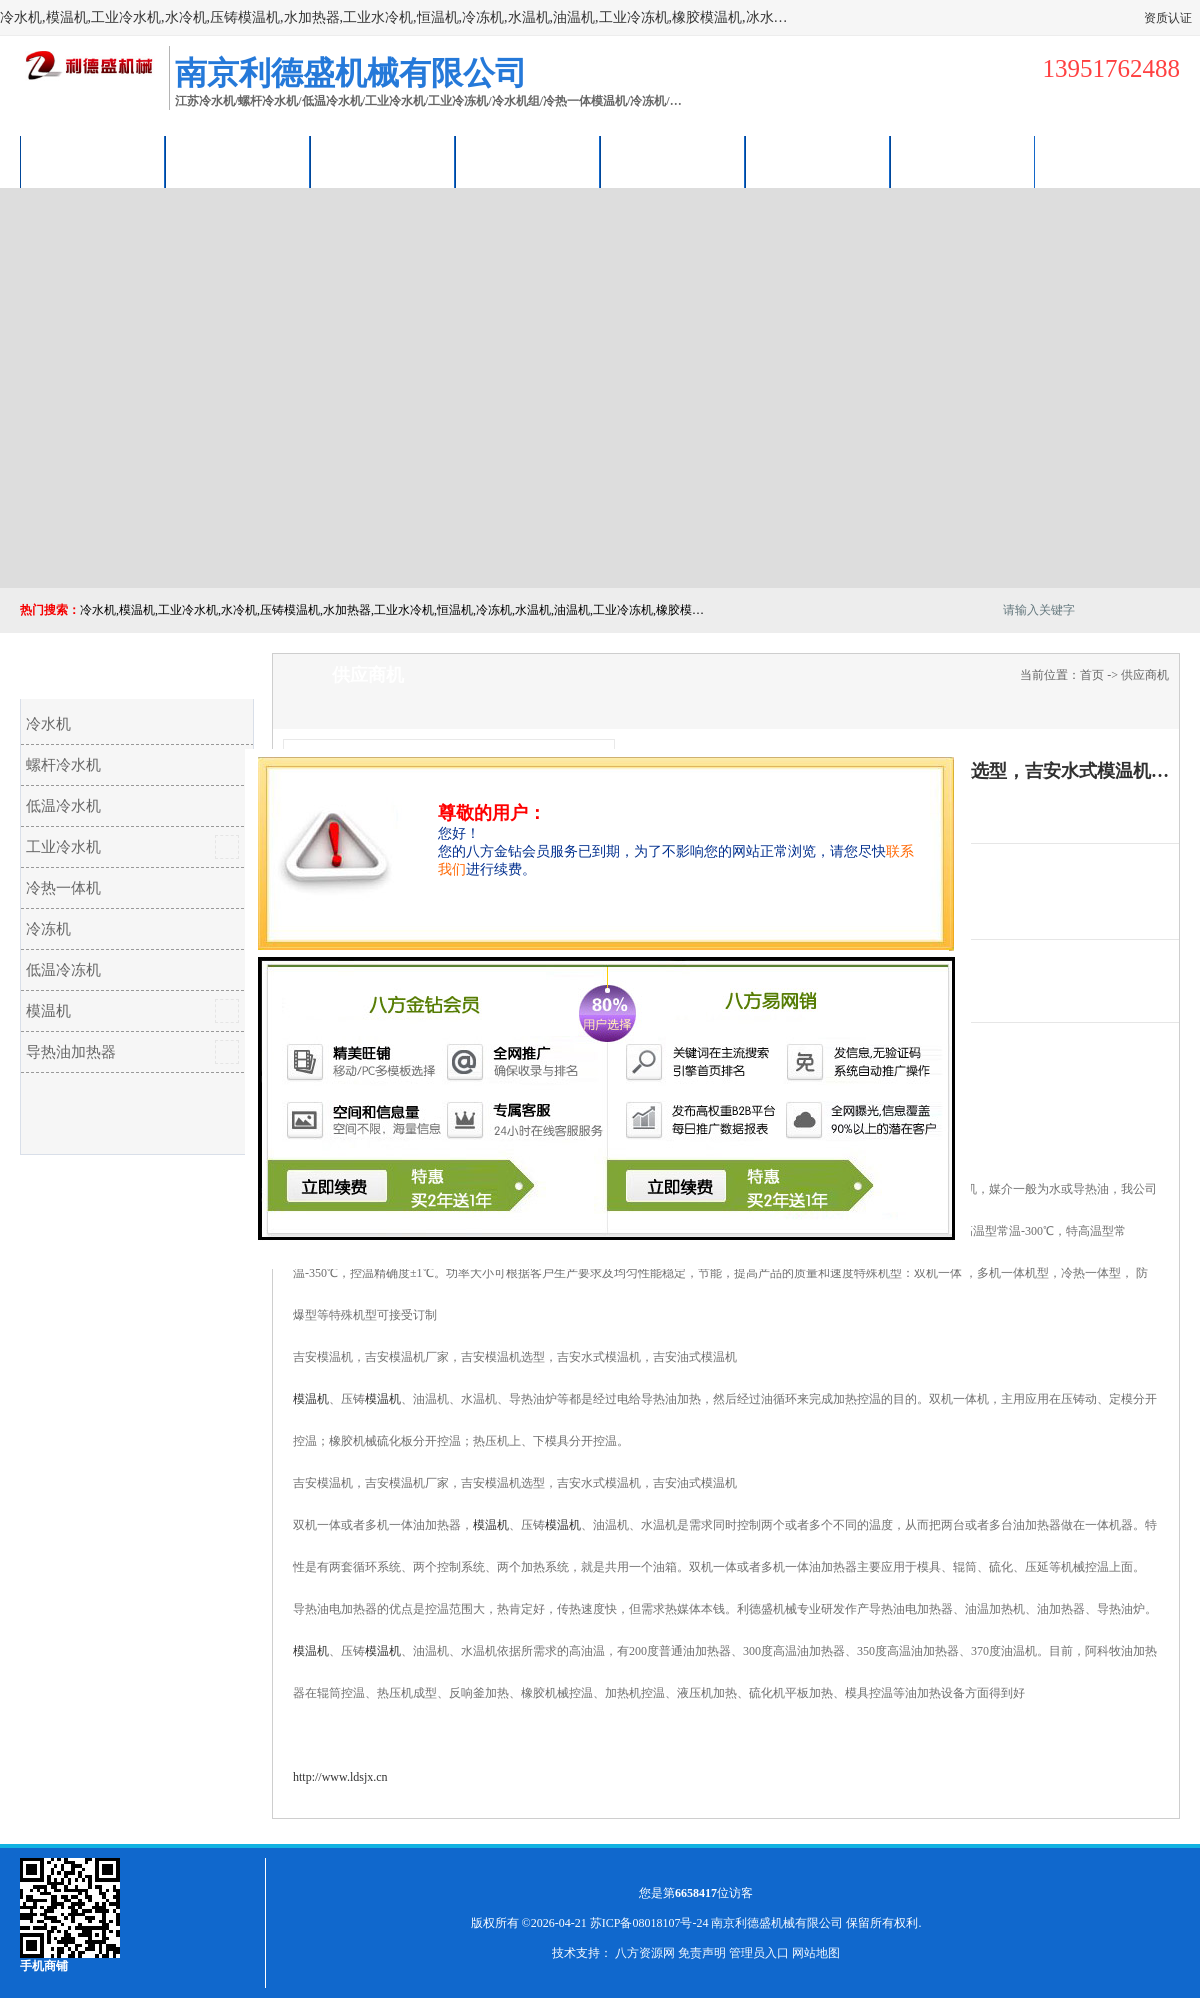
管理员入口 (759, 1953)
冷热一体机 (63, 888)
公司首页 (93, 161)
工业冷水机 (63, 847)
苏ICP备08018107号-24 (649, 1923)
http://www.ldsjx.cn (340, 1777)
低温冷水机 (63, 806)
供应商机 (238, 161)
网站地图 (816, 1953)
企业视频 (383, 161)
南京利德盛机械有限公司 (777, 1923)
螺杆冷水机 (63, 765)
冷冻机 (48, 929)
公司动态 (673, 161)
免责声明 (702, 1953)
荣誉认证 (818, 161)
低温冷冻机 (63, 970)
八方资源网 (645, 1953)
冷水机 (48, 724)
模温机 (48, 1011)
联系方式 (963, 161)
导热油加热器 (71, 1052)
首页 (1092, 675)
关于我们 (528, 161)
